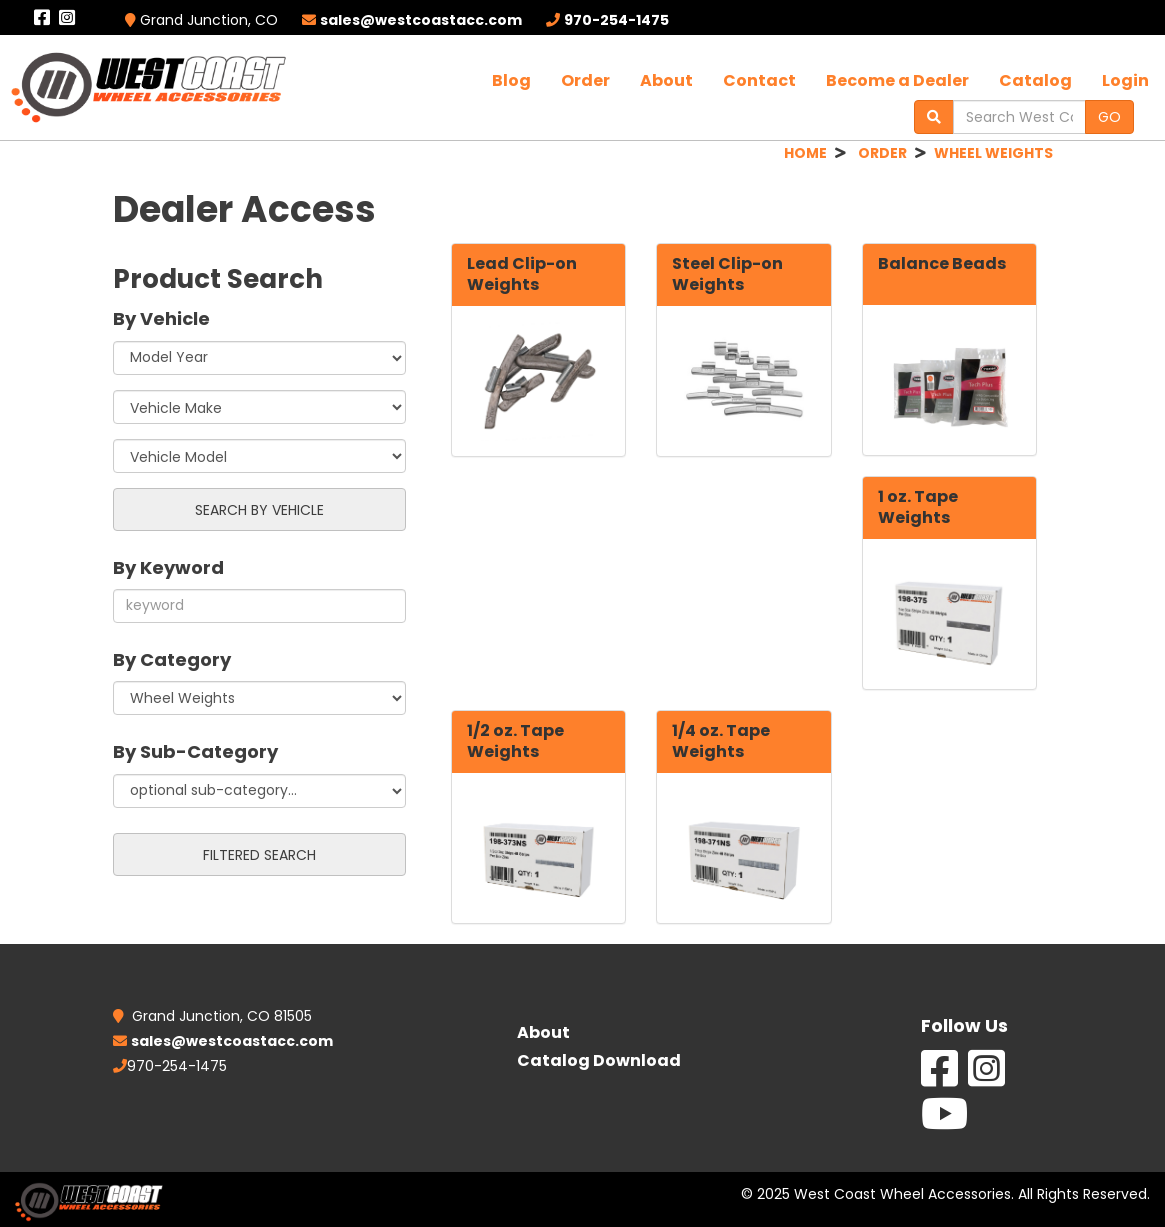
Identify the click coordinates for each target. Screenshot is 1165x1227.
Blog (511, 80)
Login (1125, 80)
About (666, 80)
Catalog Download (599, 1060)
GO (1109, 117)
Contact (759, 80)
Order (585, 80)
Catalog (1035, 80)
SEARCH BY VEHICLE (259, 510)
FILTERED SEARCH (259, 855)
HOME (805, 153)
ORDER (882, 153)
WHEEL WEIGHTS (993, 153)
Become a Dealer (897, 80)
